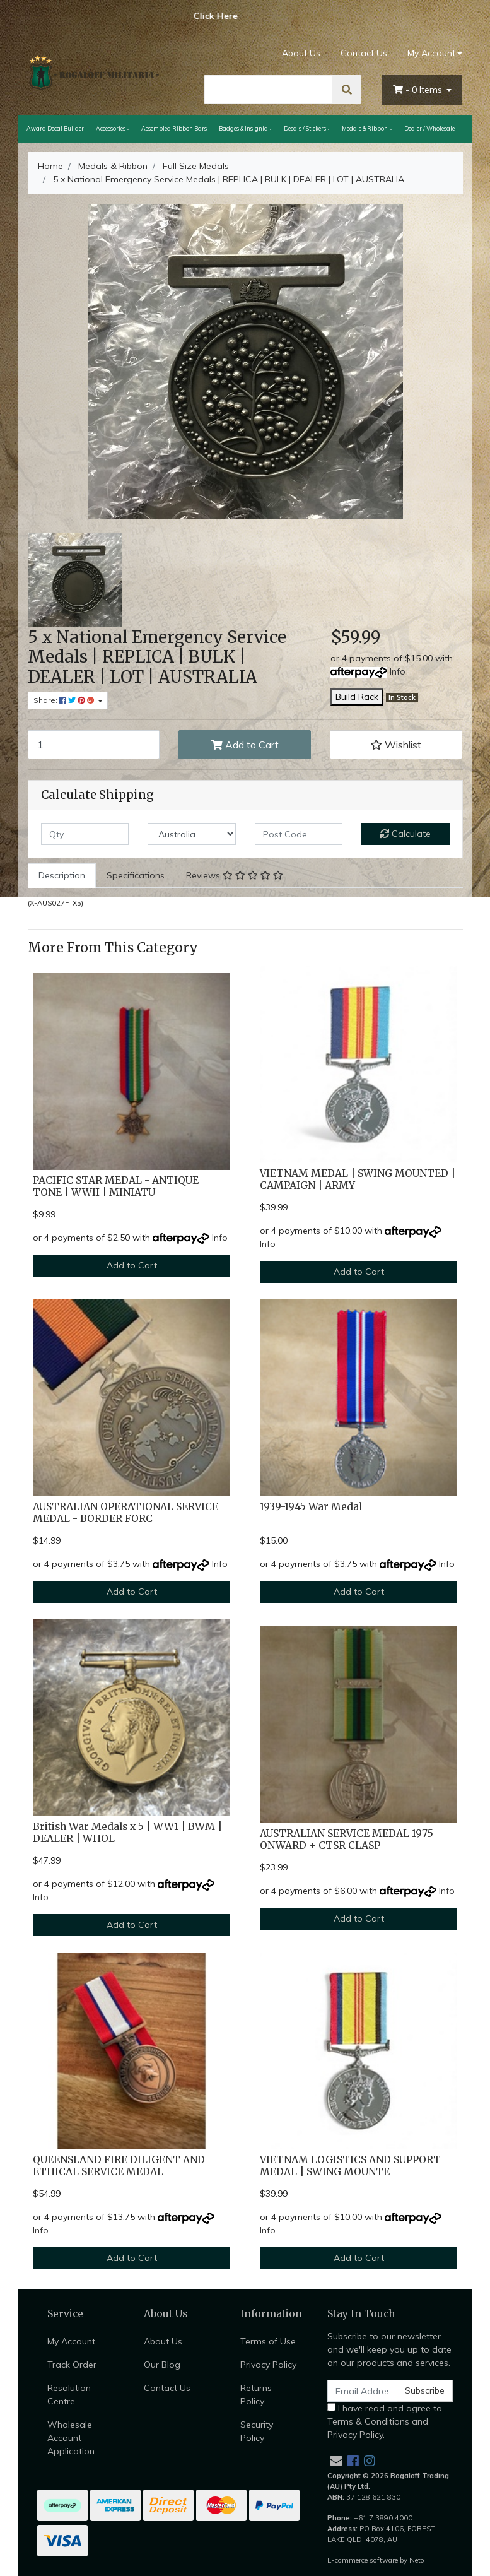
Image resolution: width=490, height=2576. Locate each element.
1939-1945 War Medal (311, 1507)
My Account (71, 2341)
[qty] (85, 834)
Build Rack (356, 696)
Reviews (234, 875)
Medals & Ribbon (365, 128)
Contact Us (364, 53)
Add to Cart (245, 744)
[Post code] (299, 834)
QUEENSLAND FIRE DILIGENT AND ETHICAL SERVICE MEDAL (119, 2166)
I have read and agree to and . (384, 2421)
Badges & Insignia (243, 128)
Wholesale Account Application (71, 2438)
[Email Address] (362, 2391)
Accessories (110, 128)
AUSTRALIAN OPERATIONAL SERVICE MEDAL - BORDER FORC (125, 1513)
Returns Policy (256, 2394)
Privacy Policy (268, 2364)
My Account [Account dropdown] (431, 53)
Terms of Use (268, 2341)
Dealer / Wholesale (429, 128)
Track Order (71, 2364)
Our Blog (162, 2364)
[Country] (192, 834)
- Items (419, 89)
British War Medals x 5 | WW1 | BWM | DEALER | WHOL (127, 1833)
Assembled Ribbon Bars (174, 128)
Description (61, 875)
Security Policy (256, 2431)
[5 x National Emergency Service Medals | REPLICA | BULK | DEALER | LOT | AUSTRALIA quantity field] (94, 744)
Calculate (405, 833)
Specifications (136, 875)
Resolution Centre (69, 2394)
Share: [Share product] (64, 700)
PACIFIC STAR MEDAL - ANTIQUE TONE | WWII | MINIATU (116, 1186)
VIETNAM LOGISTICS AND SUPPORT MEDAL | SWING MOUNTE (350, 2166)
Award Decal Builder (55, 128)
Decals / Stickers (305, 128)
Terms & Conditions (368, 2421)
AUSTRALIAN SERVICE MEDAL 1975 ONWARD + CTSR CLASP (346, 1840)
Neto (416, 2560)
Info (397, 671)
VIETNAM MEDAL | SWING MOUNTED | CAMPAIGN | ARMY (357, 1179)
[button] (396, 744)
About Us (301, 53)
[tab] (62, 875)
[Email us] (336, 2461)
